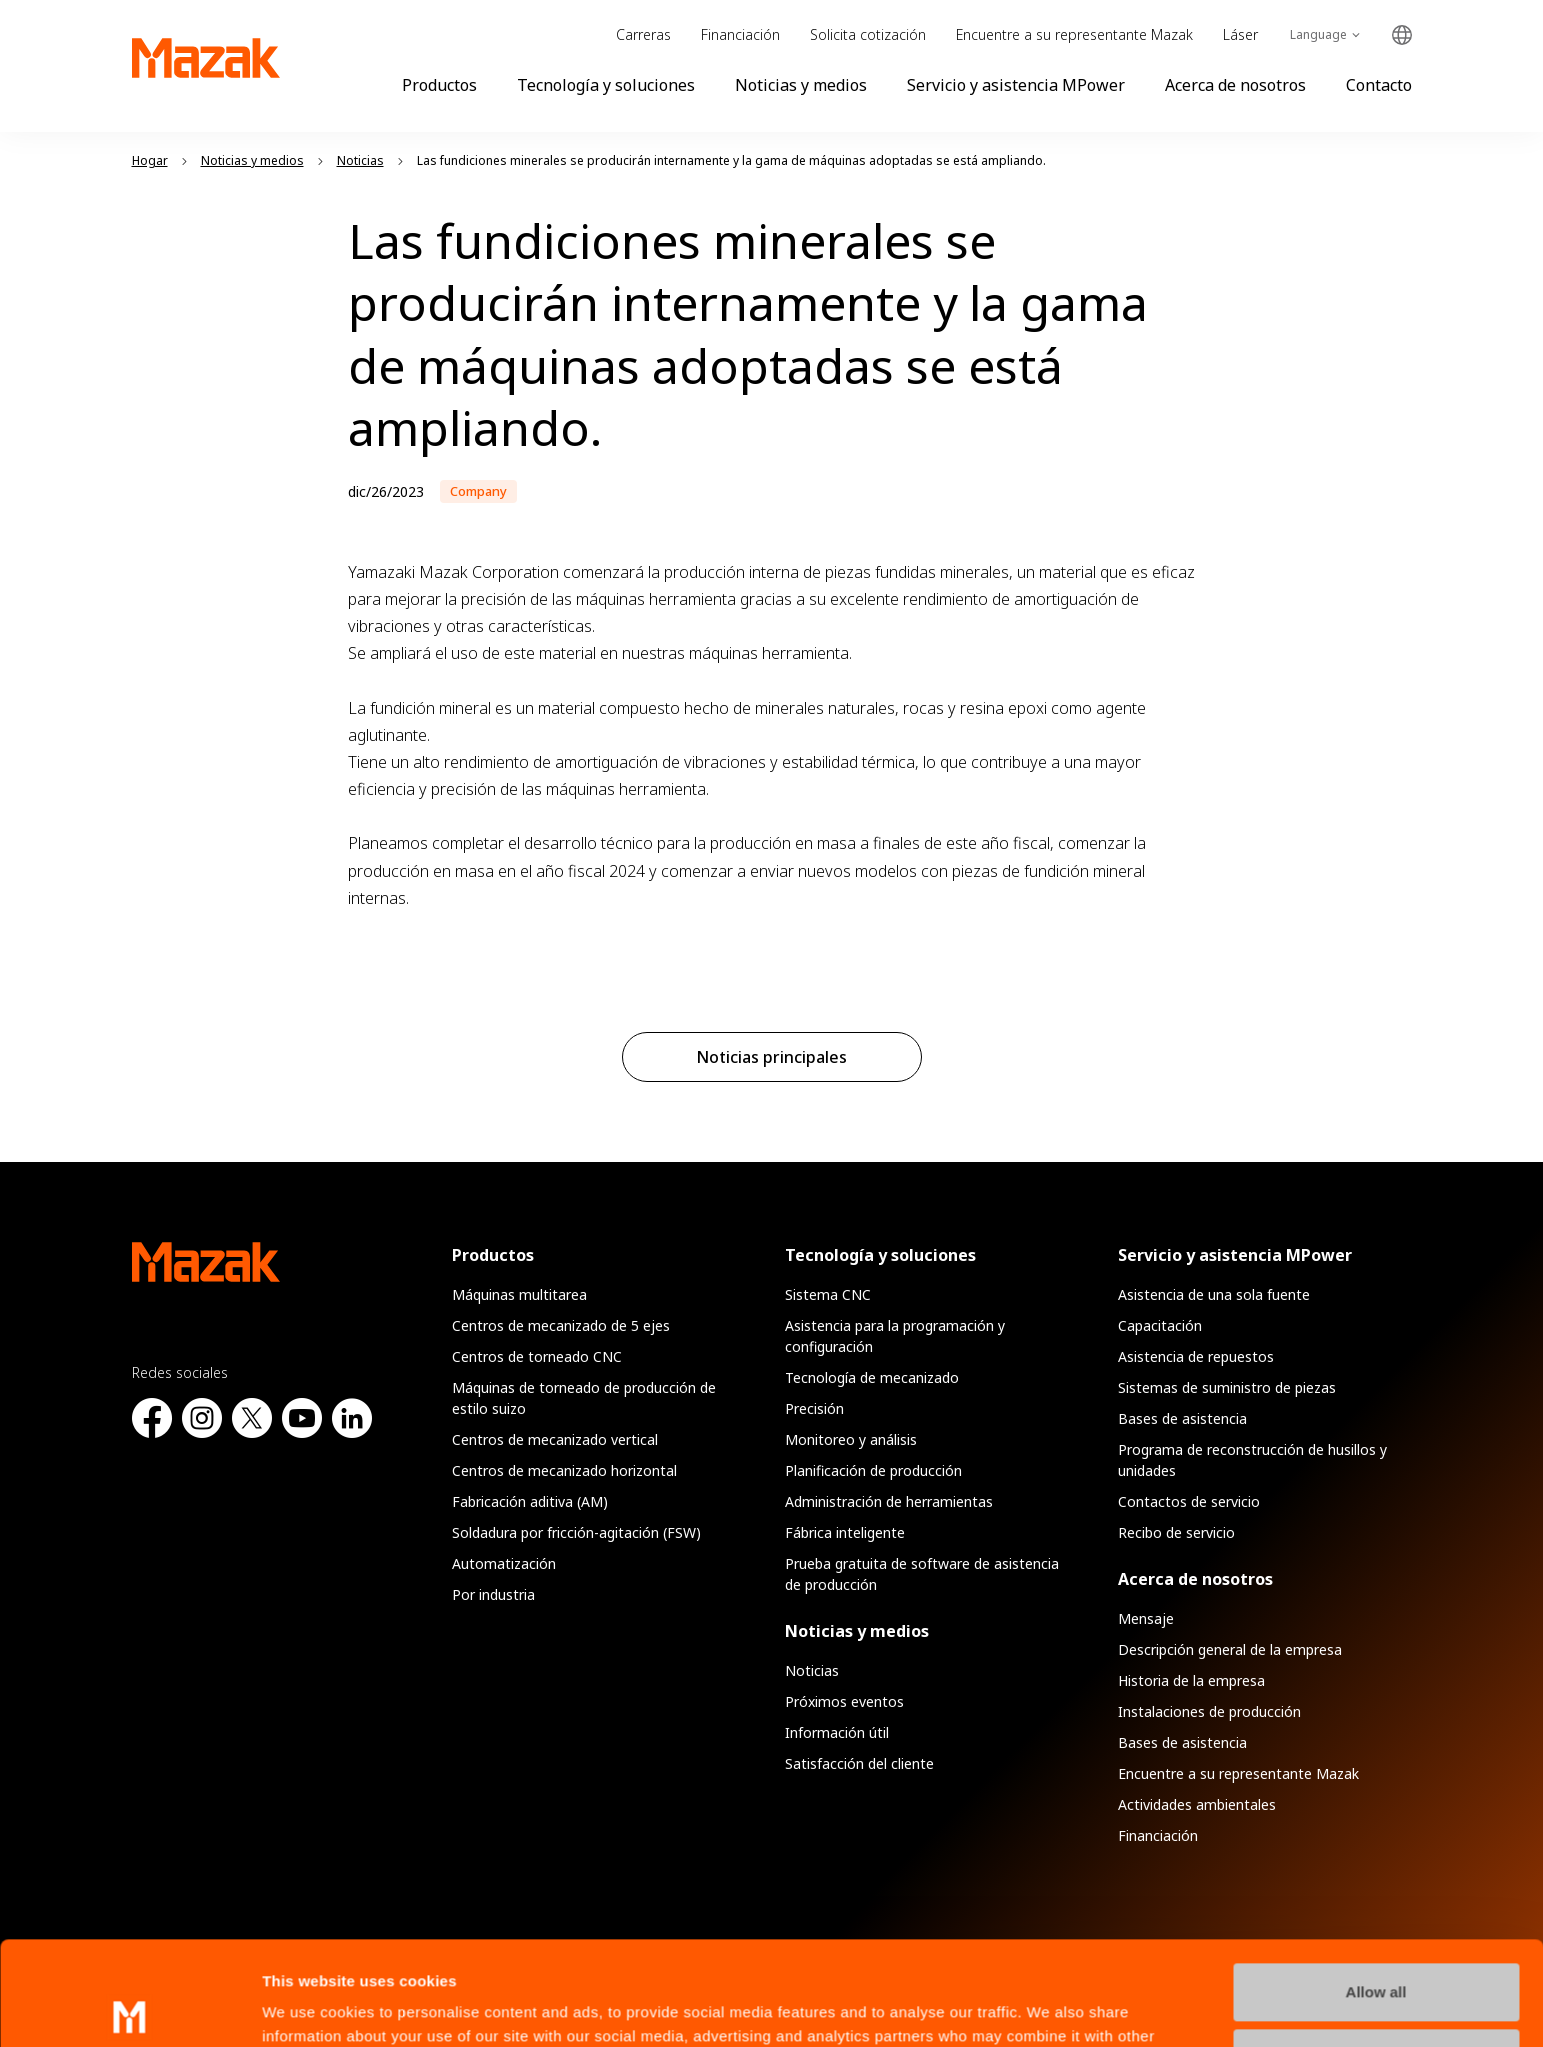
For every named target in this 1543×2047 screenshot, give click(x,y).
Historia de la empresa (1191, 1680)
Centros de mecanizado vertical (555, 1439)
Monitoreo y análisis (851, 1439)
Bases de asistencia (1182, 1418)
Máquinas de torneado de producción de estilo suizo (584, 1398)
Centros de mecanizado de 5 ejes (561, 1325)
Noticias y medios (801, 85)
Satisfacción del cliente (859, 1763)
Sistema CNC (828, 1294)
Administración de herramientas (889, 1501)
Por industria (493, 1594)
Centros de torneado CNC (537, 1356)
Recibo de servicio (1176, 1532)
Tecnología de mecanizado (872, 1377)
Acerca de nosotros (1235, 85)
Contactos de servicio (1189, 1501)
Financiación (740, 34)
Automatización (504, 1563)
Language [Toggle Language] (1318, 34)
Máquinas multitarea (519, 1294)
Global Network (1402, 35)
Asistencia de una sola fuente (1214, 1294)
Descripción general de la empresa (1230, 1649)
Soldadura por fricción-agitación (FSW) (576, 1532)
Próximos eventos (844, 1701)
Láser (1240, 34)
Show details (308, 2007)
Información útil (837, 1732)
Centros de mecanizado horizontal (564, 1470)
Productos (439, 85)
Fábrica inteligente (845, 1532)
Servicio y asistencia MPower (1016, 85)
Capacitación (1160, 1325)
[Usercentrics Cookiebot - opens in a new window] (129, 2008)
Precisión (814, 1408)
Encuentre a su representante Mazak (1074, 34)
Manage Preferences (1377, 1949)
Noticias (812, 1670)
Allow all (1376, 1884)
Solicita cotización (868, 34)
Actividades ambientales (1197, 1804)
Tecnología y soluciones (606, 85)
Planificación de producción (873, 1470)
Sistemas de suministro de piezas (1227, 1387)
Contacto (1379, 85)
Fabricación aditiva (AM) (530, 1501)
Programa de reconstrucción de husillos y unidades (1252, 1460)
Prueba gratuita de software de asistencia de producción (922, 1574)
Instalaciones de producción (1209, 1711)
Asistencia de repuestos (1196, 1356)
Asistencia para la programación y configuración (895, 1336)
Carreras (643, 34)
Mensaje (1146, 1618)
